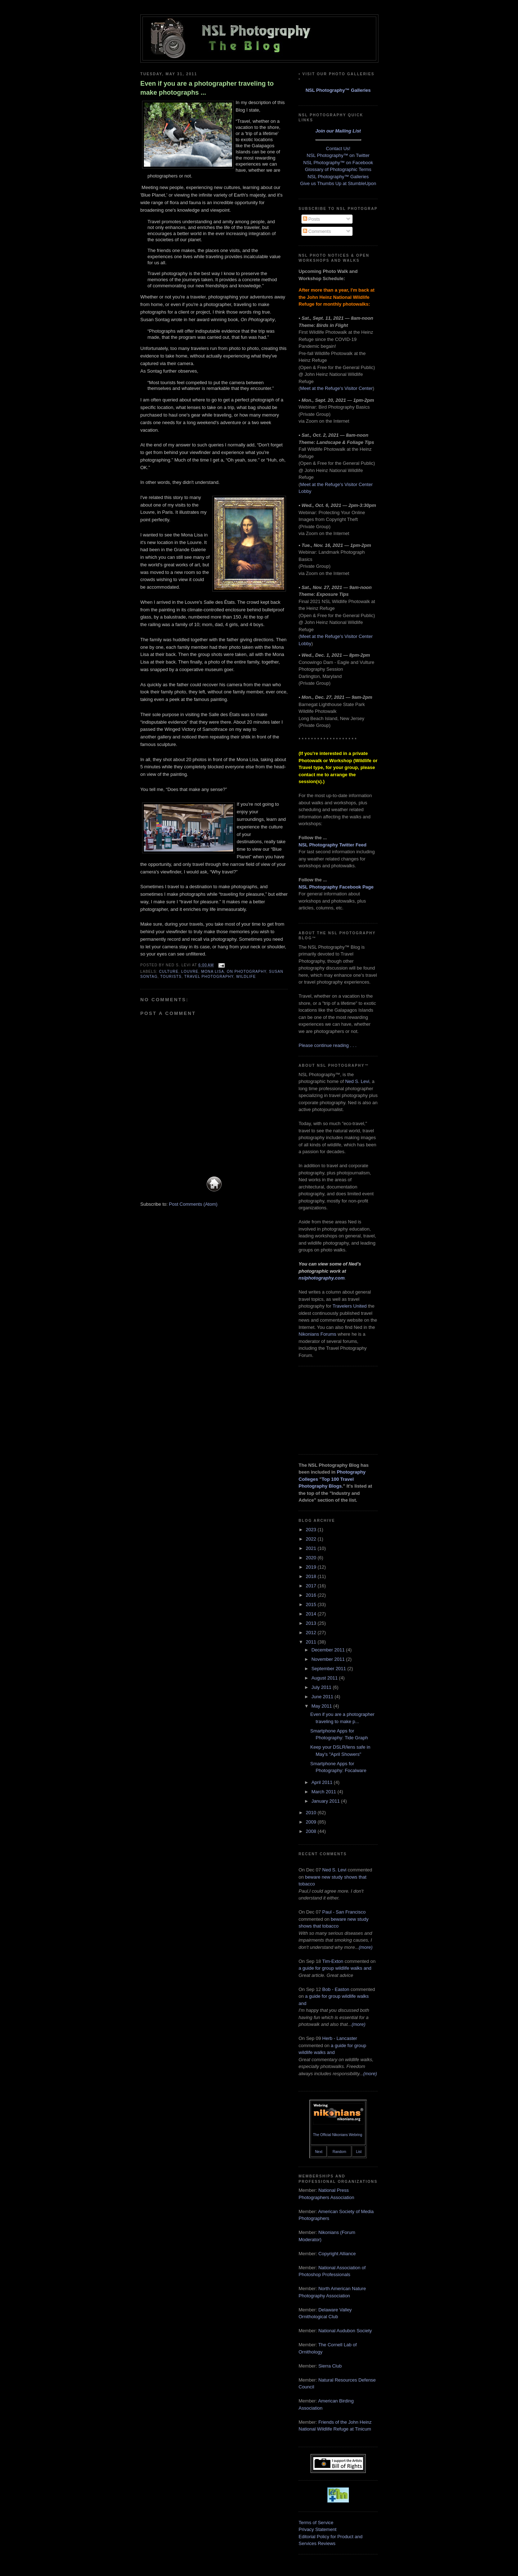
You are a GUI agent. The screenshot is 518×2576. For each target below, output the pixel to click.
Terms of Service (316, 2522)
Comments (317, 231)
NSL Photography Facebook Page (336, 887)
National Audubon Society (345, 2330)
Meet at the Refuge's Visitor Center (336, 388)
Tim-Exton (333, 1961)
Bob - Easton (335, 1989)
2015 (312, 1604)
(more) (365, 1947)
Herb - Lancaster (339, 2038)
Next (319, 2152)
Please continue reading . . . (327, 1045)
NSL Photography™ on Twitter (338, 155)
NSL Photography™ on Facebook (338, 162)
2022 (312, 1539)
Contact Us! (338, 148)
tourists (171, 977)
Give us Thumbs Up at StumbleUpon (338, 183)
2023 (312, 1529)
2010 (312, 1812)
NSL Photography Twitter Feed (333, 845)
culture (168, 972)
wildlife (246, 977)
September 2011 (329, 1668)
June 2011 (323, 1696)
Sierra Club (330, 2366)
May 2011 (322, 1706)
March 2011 (324, 1791)
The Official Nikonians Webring (337, 2135)
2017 (312, 1585)
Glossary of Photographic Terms (338, 169)
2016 (312, 1595)
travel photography (208, 977)
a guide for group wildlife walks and (335, 1968)
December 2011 (329, 1650)
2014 (312, 1614)
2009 (312, 1822)
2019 (312, 1567)
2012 (312, 1632)
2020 (312, 1557)
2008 (312, 1831)
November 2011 (329, 1659)
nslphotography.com (322, 1278)
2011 (312, 1642)
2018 (312, 1576)
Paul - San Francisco (344, 1912)
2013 (312, 1623)
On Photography (246, 972)
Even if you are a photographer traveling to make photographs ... (207, 88)
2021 (312, 1548)
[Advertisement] (335, 1409)
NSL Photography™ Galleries (338, 90)
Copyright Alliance (337, 2253)
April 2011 (323, 1782)
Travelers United (349, 1306)
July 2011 (322, 1687)
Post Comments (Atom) (193, 1204)
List (359, 2152)
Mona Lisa (212, 972)
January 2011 (326, 1801)
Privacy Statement (318, 2529)
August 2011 (325, 1678)
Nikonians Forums (317, 1334)
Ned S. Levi (357, 1081)
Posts (311, 219)
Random (339, 2152)
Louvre (190, 972)
